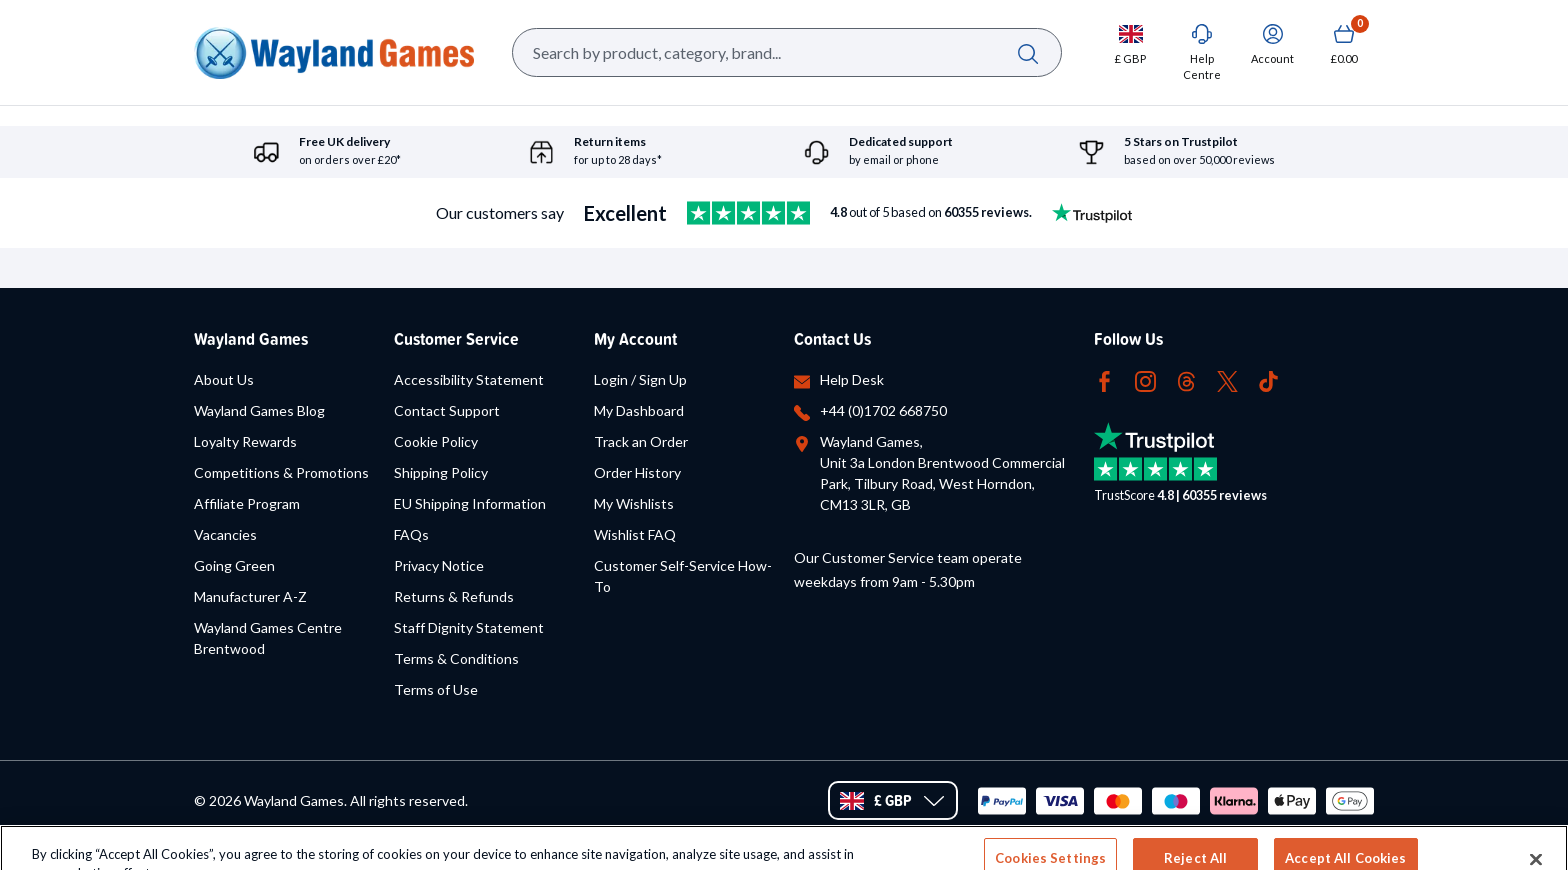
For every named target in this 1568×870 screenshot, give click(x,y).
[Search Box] (787, 52)
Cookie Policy (436, 441)
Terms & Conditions (456, 658)
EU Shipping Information (470, 503)
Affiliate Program (247, 503)
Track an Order (641, 441)
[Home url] (334, 52)
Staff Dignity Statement (469, 627)
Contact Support (447, 410)
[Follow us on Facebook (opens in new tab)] (1104, 379)
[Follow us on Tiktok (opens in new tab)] (1268, 379)
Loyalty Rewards (245, 441)
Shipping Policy (441, 472)
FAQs (411, 534)
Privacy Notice (439, 565)
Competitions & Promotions (281, 472)
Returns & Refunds (454, 596)
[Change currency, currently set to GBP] (1130, 43)
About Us (224, 379)
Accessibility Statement (469, 379)
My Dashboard (639, 410)
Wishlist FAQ (635, 534)
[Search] (1027, 52)
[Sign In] (1272, 43)
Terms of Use (436, 689)
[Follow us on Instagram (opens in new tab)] (1145, 379)
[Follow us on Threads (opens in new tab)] (1186, 379)
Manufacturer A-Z (250, 596)
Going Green (234, 565)
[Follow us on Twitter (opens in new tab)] (1227, 379)
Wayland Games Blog (259, 410)
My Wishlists (634, 503)
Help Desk (852, 379)
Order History (637, 472)
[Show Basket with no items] (1343, 43)
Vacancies (225, 534)
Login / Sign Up (640, 379)
